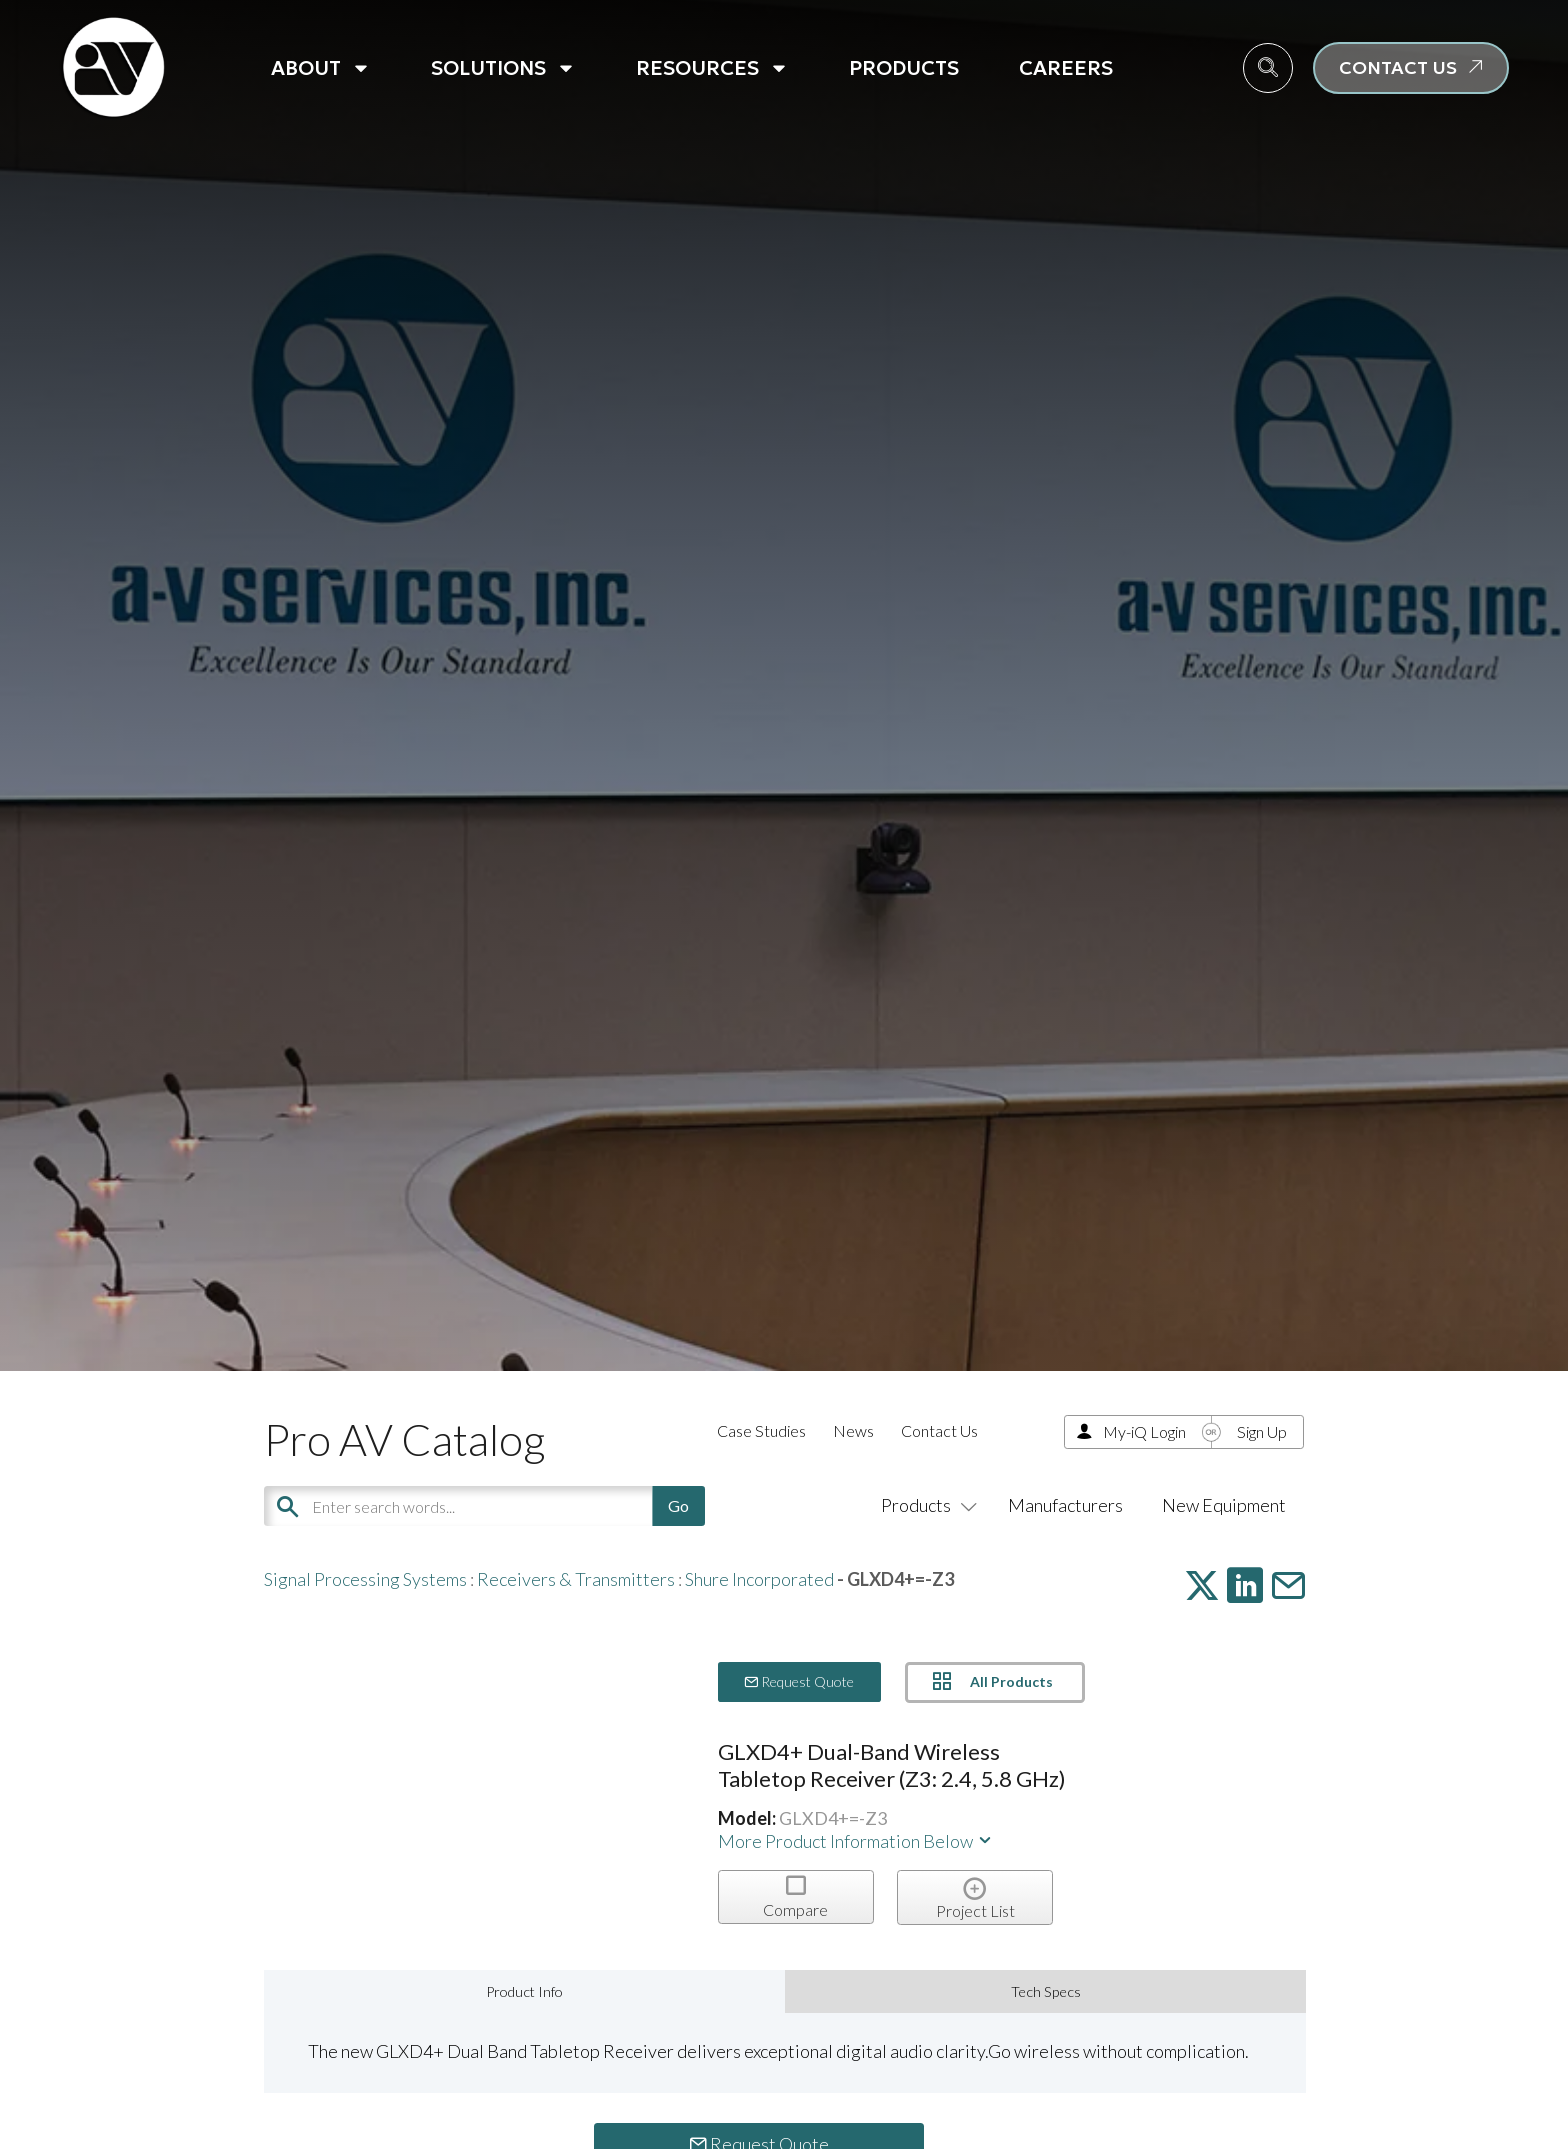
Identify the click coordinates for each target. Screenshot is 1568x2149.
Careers (1066, 68)
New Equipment (1224, 1505)
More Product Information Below (856, 1841)
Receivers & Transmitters (576, 1579)
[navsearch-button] (1268, 68)
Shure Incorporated (759, 1579)
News (853, 1430)
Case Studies (761, 1430)
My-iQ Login (1144, 1431)
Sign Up (1262, 1431)
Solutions (503, 68)
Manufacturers (1065, 1505)
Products (904, 68)
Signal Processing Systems (365, 1579)
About (321, 68)
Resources (712, 68)
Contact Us (939, 1430)
